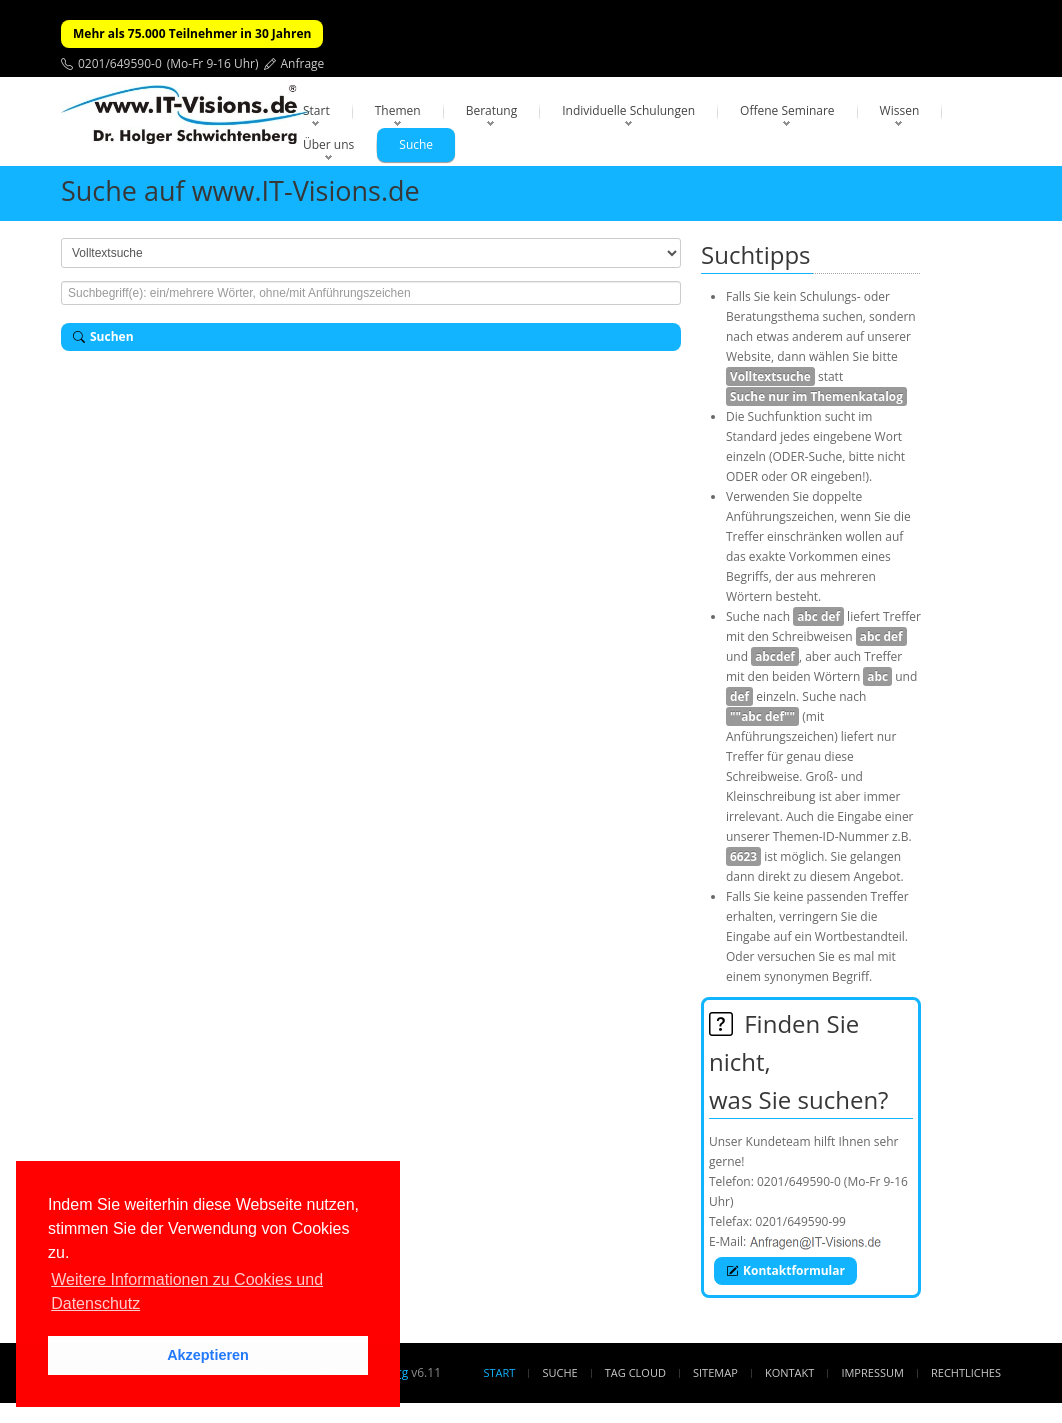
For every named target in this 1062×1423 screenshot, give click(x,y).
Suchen (103, 336)
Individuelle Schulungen (628, 110)
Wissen (900, 110)
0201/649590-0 (120, 63)
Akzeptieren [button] (208, 1355)
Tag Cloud (635, 1372)
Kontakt (789, 1372)
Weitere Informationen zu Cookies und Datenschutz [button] (187, 1291)
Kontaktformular (785, 1270)
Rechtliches (966, 1372)
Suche (416, 144)
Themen (398, 110)
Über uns (328, 144)
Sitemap (715, 1372)
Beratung (492, 110)
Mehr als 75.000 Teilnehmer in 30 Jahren (192, 33)
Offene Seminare (787, 110)
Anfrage (303, 63)
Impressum (872, 1372)
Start (316, 110)
